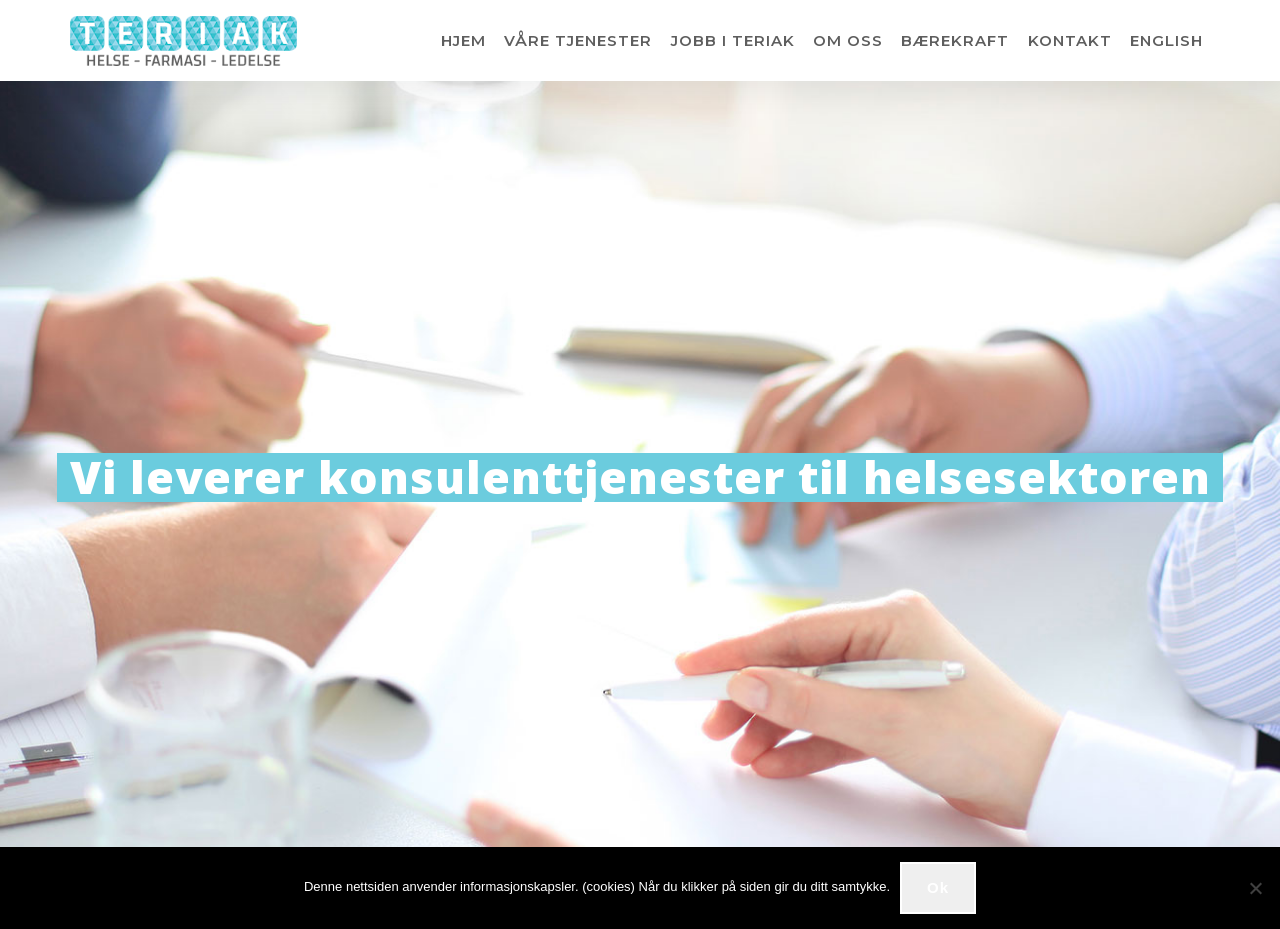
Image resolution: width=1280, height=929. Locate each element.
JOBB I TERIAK (733, 40)
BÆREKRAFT (955, 40)
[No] (1255, 888)
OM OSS (848, 40)
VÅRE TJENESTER (578, 40)
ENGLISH (1166, 40)
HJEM (463, 40)
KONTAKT (1070, 40)
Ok (938, 887)
